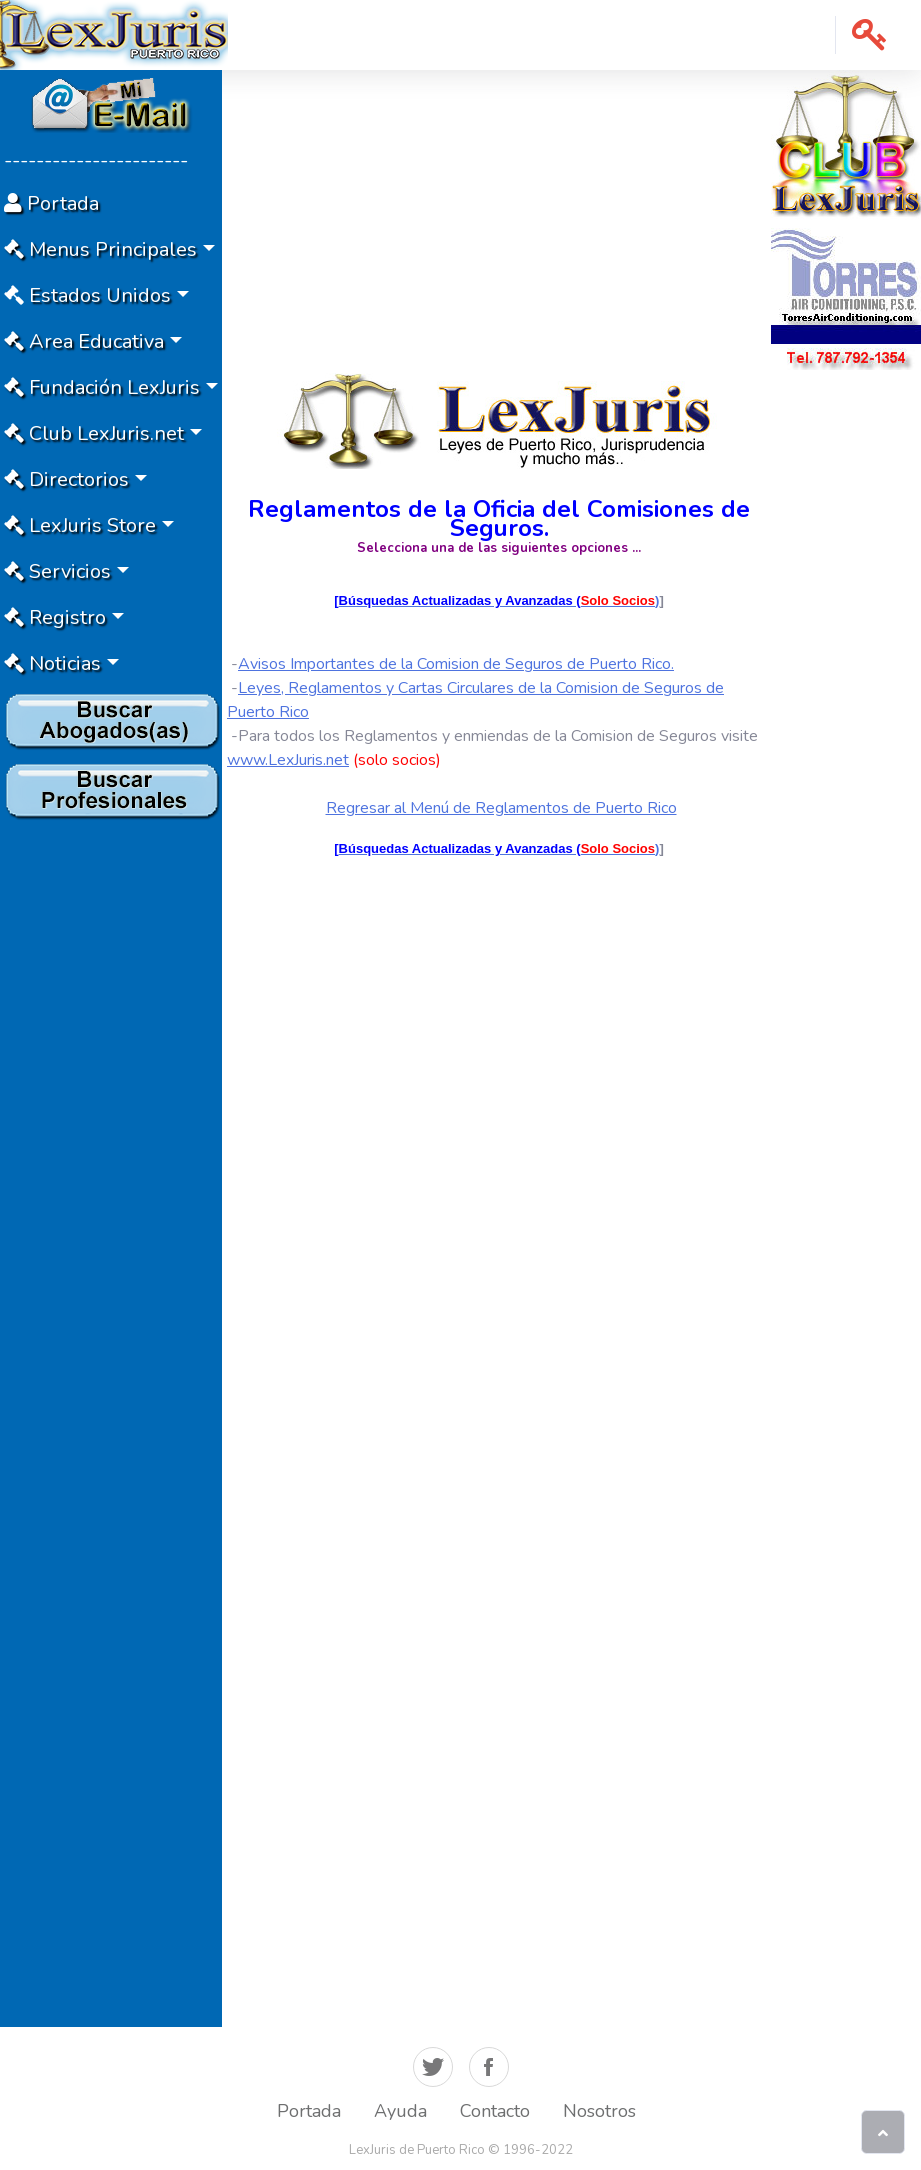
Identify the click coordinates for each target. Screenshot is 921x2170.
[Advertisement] (111, 1127)
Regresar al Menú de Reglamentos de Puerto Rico (501, 808)
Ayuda (400, 2111)
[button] (869, 35)
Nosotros (599, 2111)
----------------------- (96, 160)
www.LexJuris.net (288, 760)
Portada (309, 2111)
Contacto (495, 2111)
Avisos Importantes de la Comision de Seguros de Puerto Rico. (456, 664)
